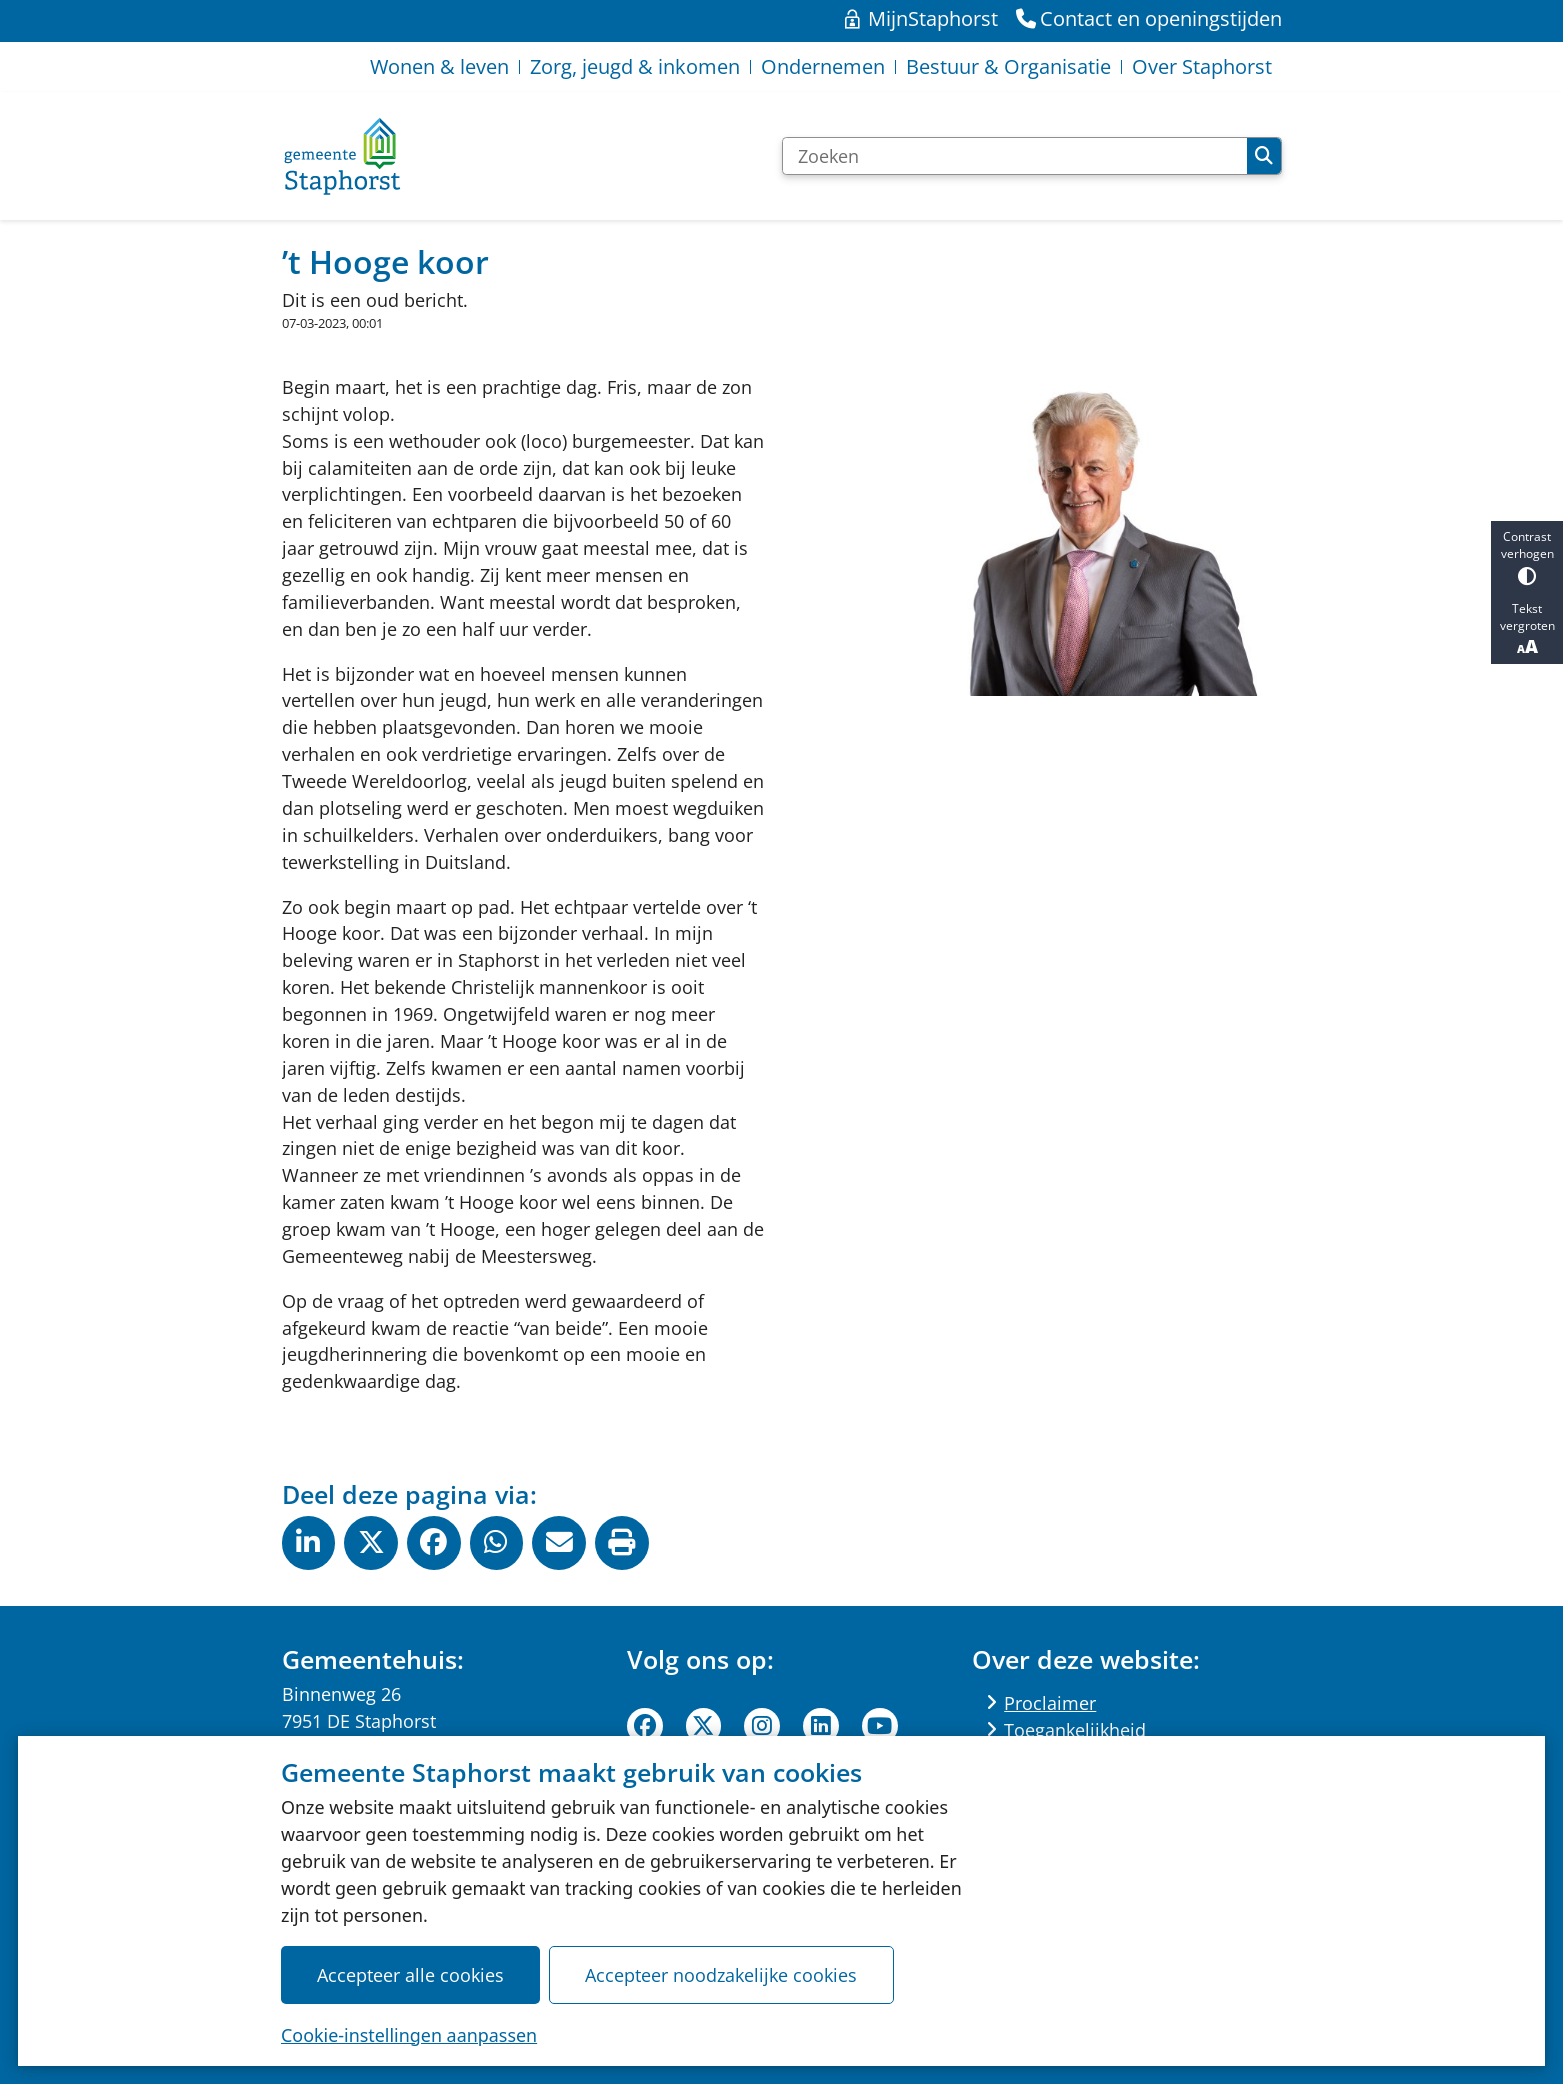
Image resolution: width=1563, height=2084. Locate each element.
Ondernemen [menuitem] (823, 66)
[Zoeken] (1015, 156)
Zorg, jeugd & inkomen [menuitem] (635, 66)
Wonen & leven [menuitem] (439, 66)
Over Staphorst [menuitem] (1202, 66)
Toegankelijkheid (1075, 1730)
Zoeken (1264, 156)
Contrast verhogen (1527, 556)
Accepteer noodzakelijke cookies (722, 1974)
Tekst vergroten (1527, 629)
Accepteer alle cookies (410, 1974)
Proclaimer (1050, 1703)
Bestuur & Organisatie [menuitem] (1008, 66)
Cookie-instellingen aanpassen (409, 2034)
